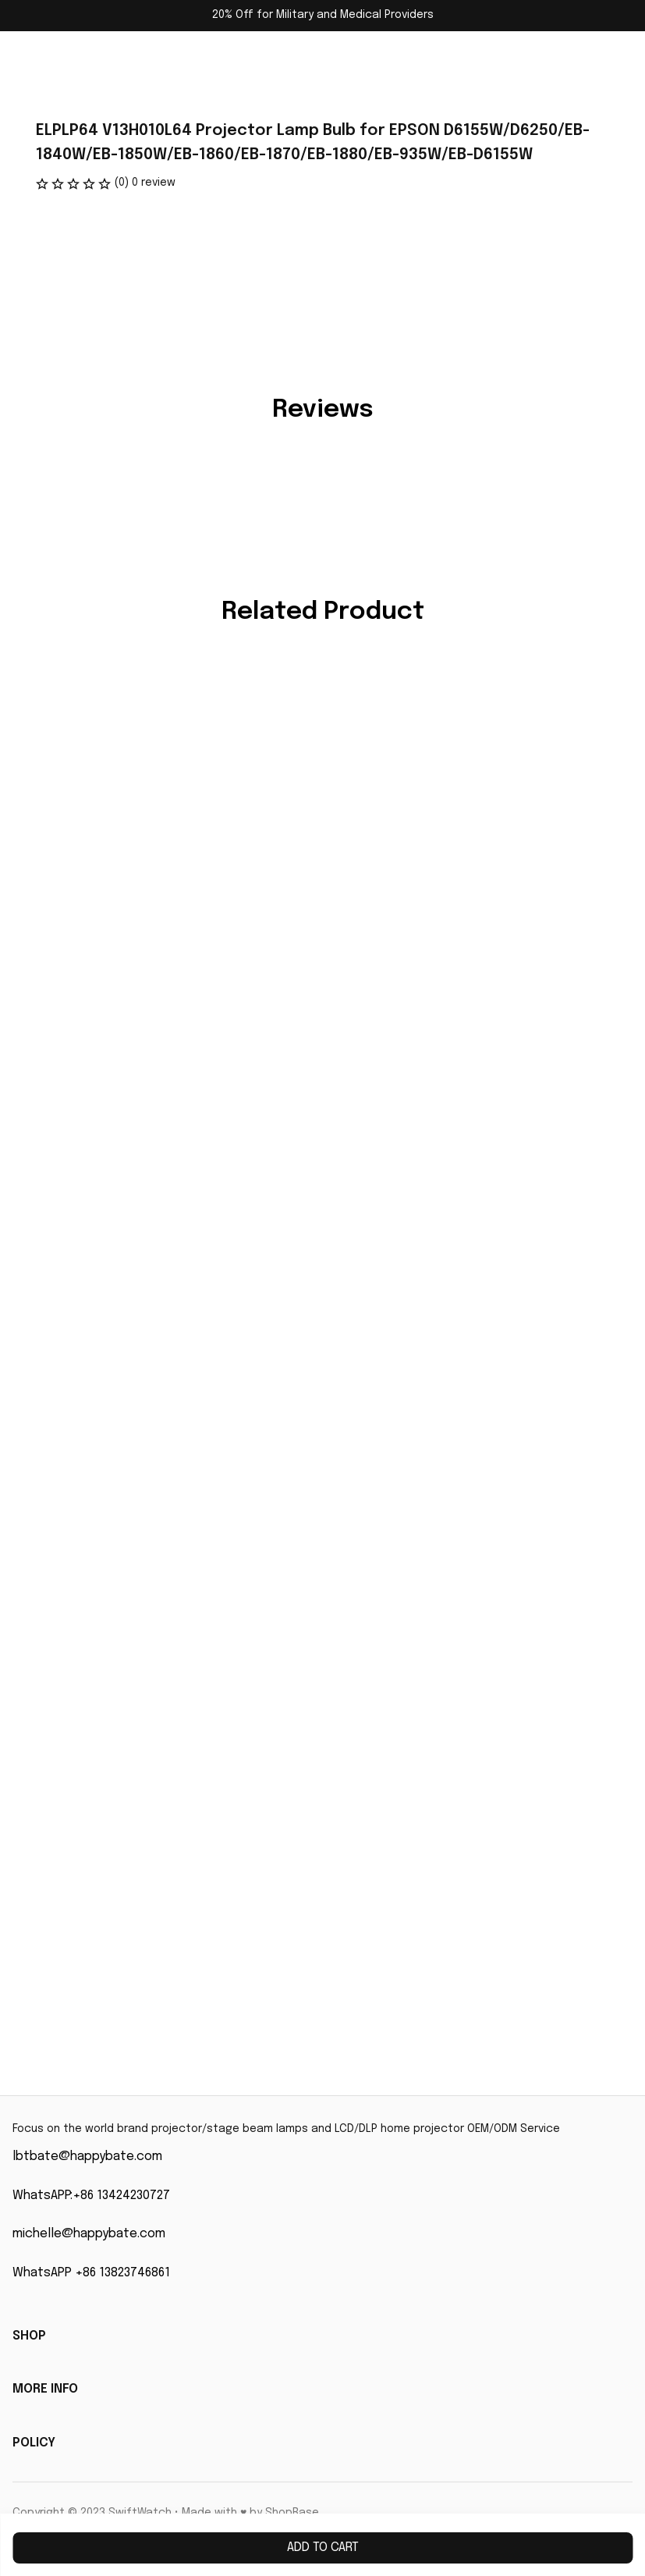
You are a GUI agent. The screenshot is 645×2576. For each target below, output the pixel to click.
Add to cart (323, 2547)
